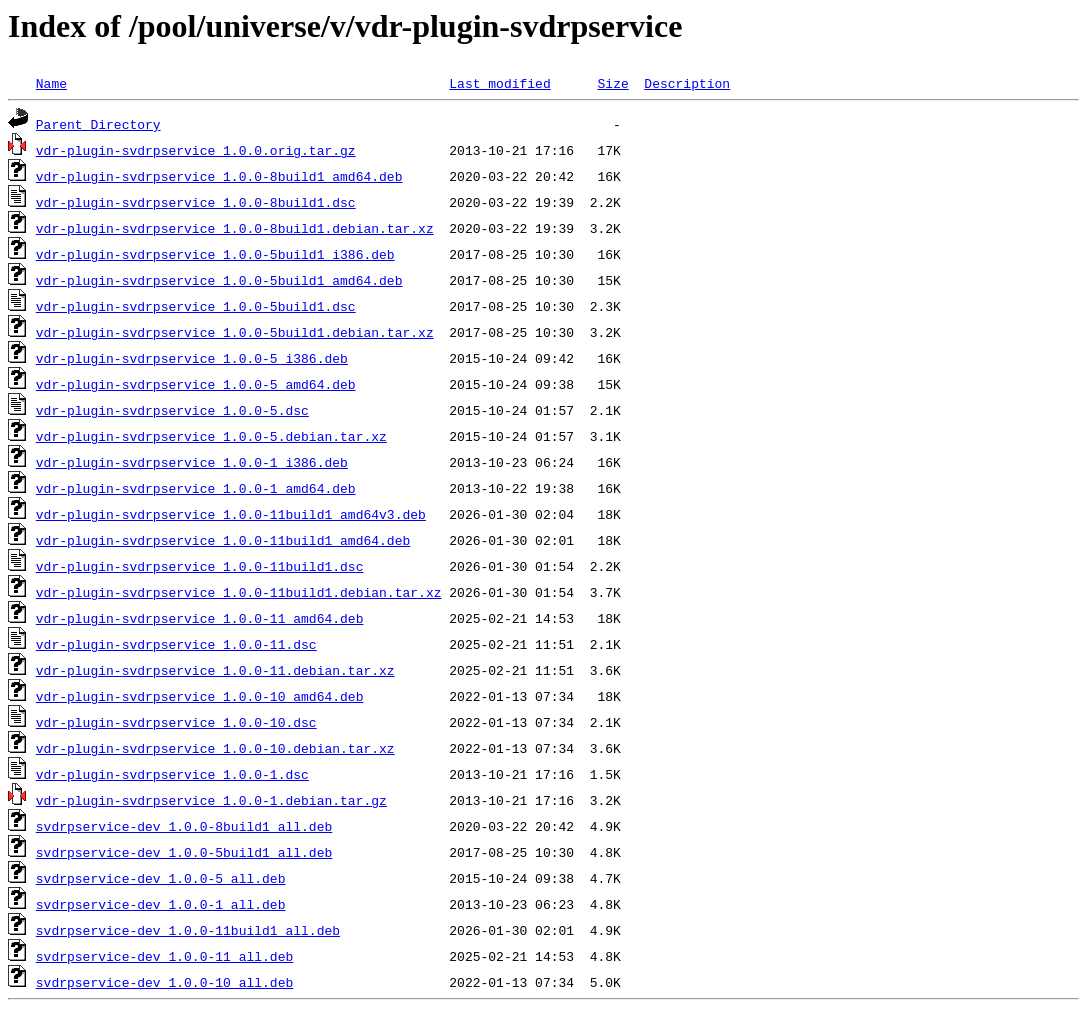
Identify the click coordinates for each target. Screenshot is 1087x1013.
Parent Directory (98, 124)
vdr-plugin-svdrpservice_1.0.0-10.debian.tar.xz (215, 748)
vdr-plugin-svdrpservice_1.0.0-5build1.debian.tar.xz (235, 332)
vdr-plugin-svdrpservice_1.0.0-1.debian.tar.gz (211, 800)
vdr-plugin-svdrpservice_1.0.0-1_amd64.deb (196, 488)
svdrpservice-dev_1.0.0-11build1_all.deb (188, 930)
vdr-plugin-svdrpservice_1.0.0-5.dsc (172, 410)
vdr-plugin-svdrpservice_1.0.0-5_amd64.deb (196, 384)
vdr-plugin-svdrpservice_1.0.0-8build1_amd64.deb (219, 176)
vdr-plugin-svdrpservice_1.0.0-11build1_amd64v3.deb (231, 514)
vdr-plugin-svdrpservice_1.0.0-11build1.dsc (200, 566)
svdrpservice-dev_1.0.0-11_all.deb (164, 956)
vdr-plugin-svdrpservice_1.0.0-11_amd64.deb (200, 618)
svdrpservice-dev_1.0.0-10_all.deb (164, 982)
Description (687, 83)
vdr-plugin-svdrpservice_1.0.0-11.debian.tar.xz (215, 670)
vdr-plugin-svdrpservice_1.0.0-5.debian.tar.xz (211, 436)
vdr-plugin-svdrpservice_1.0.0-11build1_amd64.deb (223, 540)
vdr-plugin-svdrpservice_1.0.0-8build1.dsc (196, 202)
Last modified (499, 83)
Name (51, 83)
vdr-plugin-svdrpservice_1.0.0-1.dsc (172, 774)
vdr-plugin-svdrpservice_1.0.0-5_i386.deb (192, 358)
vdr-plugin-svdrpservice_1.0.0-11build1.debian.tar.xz (239, 592)
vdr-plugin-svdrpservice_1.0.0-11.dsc (176, 644)
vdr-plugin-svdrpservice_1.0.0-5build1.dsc (196, 306)
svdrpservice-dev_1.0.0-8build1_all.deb (184, 826)
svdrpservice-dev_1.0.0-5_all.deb (161, 878)
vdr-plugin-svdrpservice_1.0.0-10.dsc (176, 722)
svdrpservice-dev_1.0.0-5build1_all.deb (184, 852)
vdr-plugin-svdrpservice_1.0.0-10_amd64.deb (200, 696)
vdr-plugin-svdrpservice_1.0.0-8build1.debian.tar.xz (235, 228)
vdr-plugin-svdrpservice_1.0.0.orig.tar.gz (196, 150)
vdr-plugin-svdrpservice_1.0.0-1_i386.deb (192, 462)
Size (612, 83)
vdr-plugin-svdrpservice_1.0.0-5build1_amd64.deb (219, 280)
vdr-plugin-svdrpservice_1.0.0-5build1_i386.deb (215, 254)
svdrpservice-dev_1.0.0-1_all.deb (161, 904)
